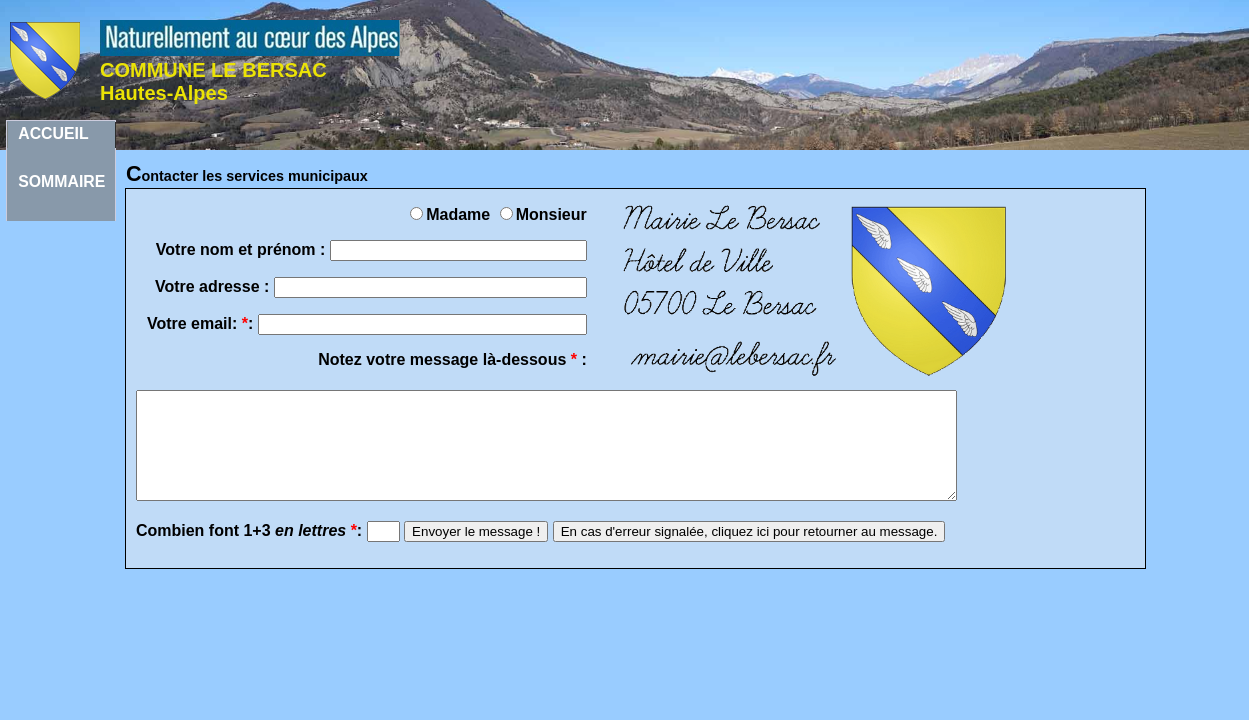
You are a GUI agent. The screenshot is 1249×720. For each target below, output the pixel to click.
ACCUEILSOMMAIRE (61, 136)
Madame (452, 214)
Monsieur (543, 214)
